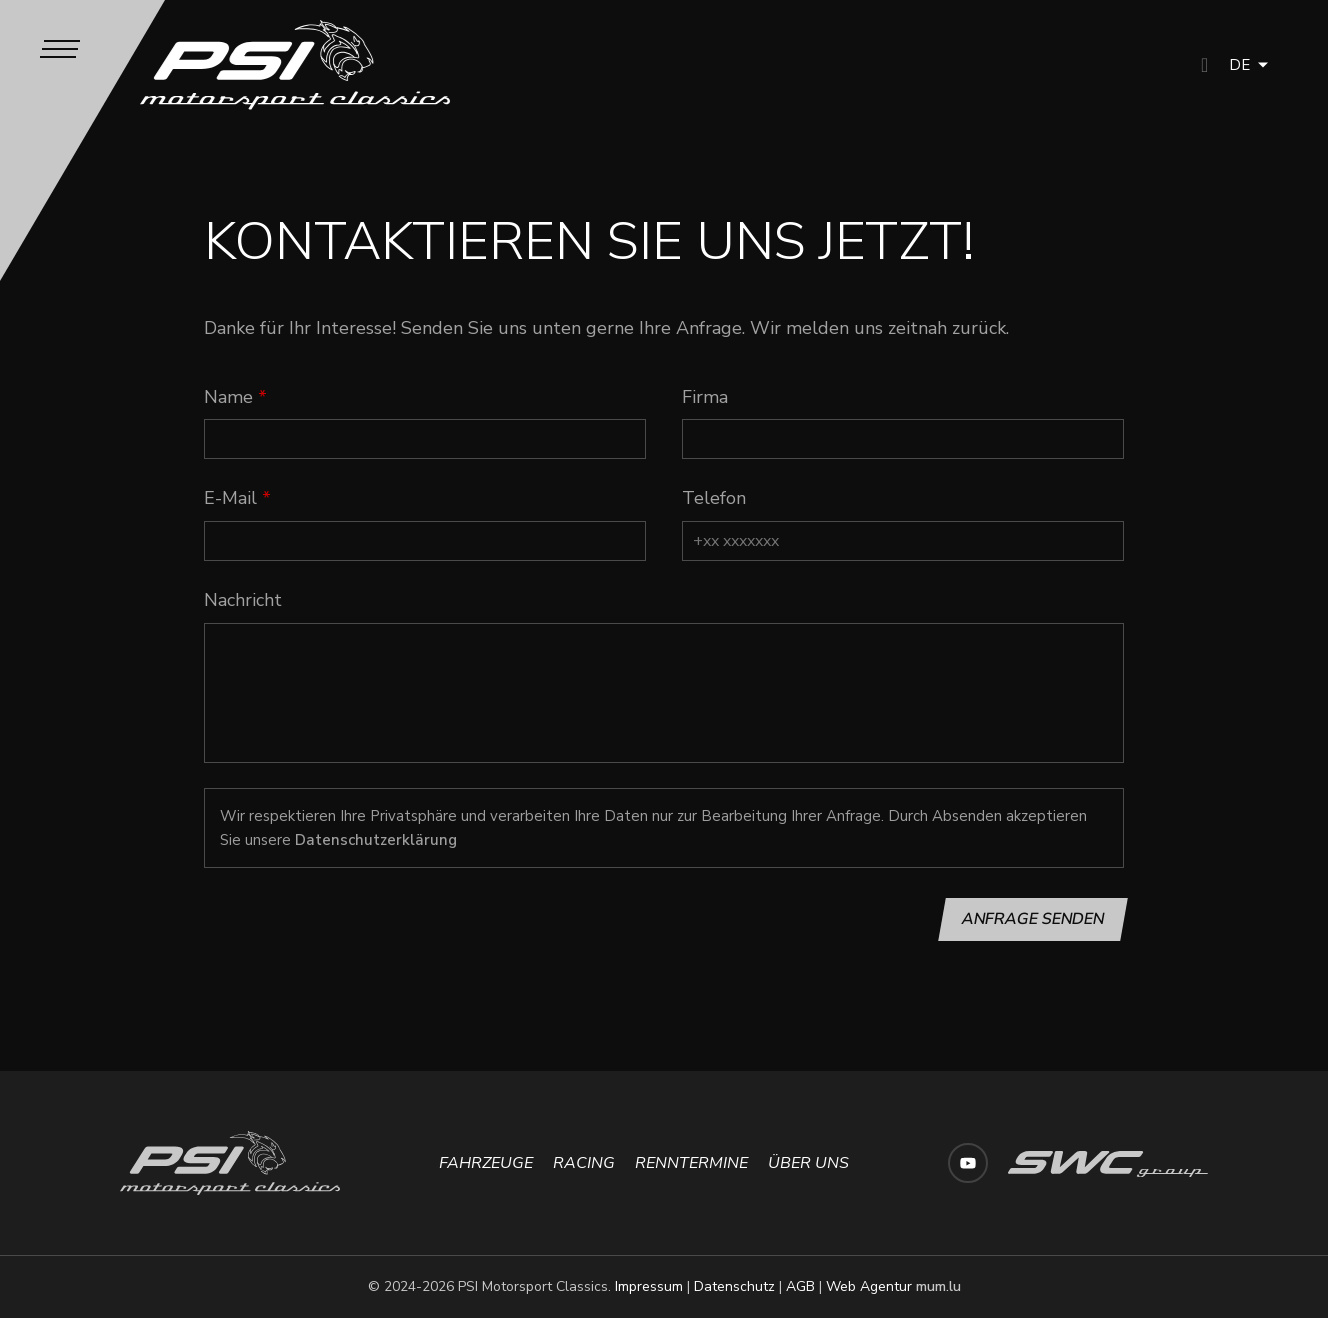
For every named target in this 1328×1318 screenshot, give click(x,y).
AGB (800, 1286)
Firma (705, 397)
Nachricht (243, 600)
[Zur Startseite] (296, 65)
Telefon (714, 498)
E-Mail (230, 498)
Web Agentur (869, 1286)
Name (228, 397)
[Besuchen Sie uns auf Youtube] (968, 1163)
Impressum (649, 1286)
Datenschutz (734, 1286)
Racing (584, 1163)
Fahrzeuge (486, 1163)
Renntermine (691, 1163)
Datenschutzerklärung (376, 840)
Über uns (808, 1163)
